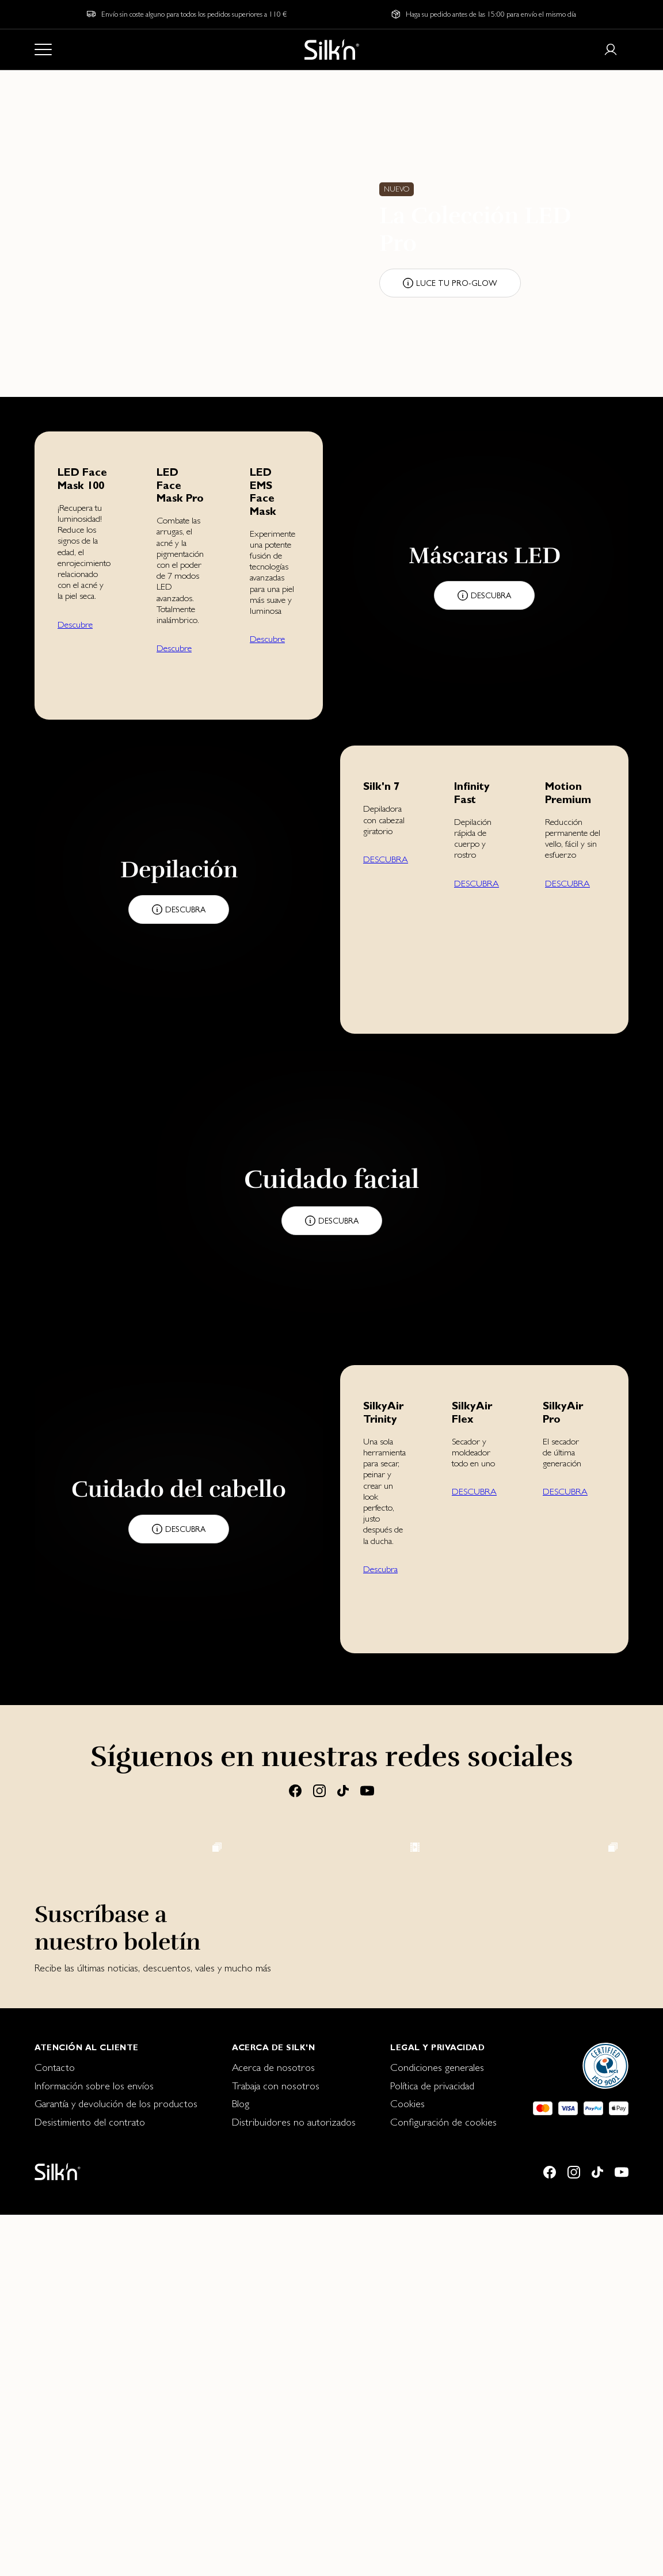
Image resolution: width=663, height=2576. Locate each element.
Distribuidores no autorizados (294, 2483)
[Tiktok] (343, 1790)
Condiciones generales (437, 2428)
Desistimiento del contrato (90, 2483)
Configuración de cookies (443, 2483)
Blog (240, 2465)
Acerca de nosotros (273, 2428)
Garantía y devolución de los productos (116, 2465)
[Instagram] (319, 1790)
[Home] (331, 49)
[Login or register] (610, 49)
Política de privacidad (432, 2447)
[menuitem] (116, 2428)
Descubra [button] (380, 1569)
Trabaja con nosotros (275, 2447)
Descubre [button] (75, 624)
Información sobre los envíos (94, 2447)
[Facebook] (295, 1790)
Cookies (407, 2465)
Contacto (55, 2428)
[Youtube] (367, 1790)
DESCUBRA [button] (385, 859)
